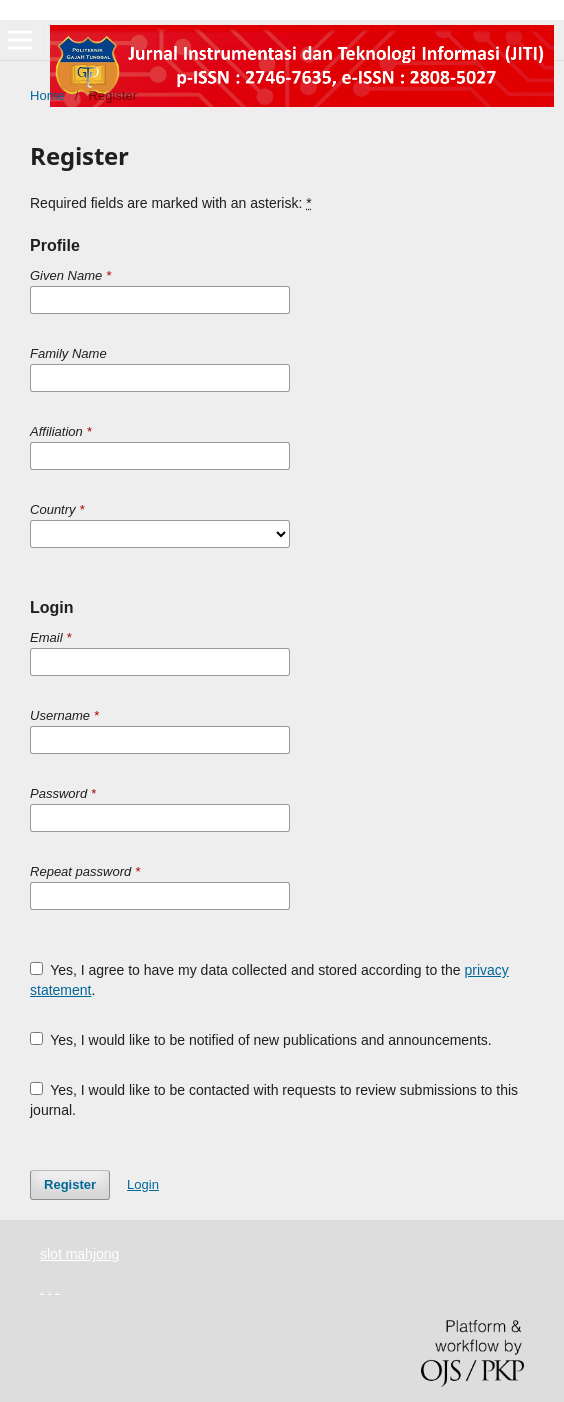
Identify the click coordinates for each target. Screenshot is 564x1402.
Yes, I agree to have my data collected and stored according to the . (269, 980)
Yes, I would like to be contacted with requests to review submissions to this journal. (274, 1100)
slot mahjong (79, 1254)
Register (70, 1184)
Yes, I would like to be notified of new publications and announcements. (261, 1040)
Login (143, 1184)
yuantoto (42, 1292)
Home (47, 95)
